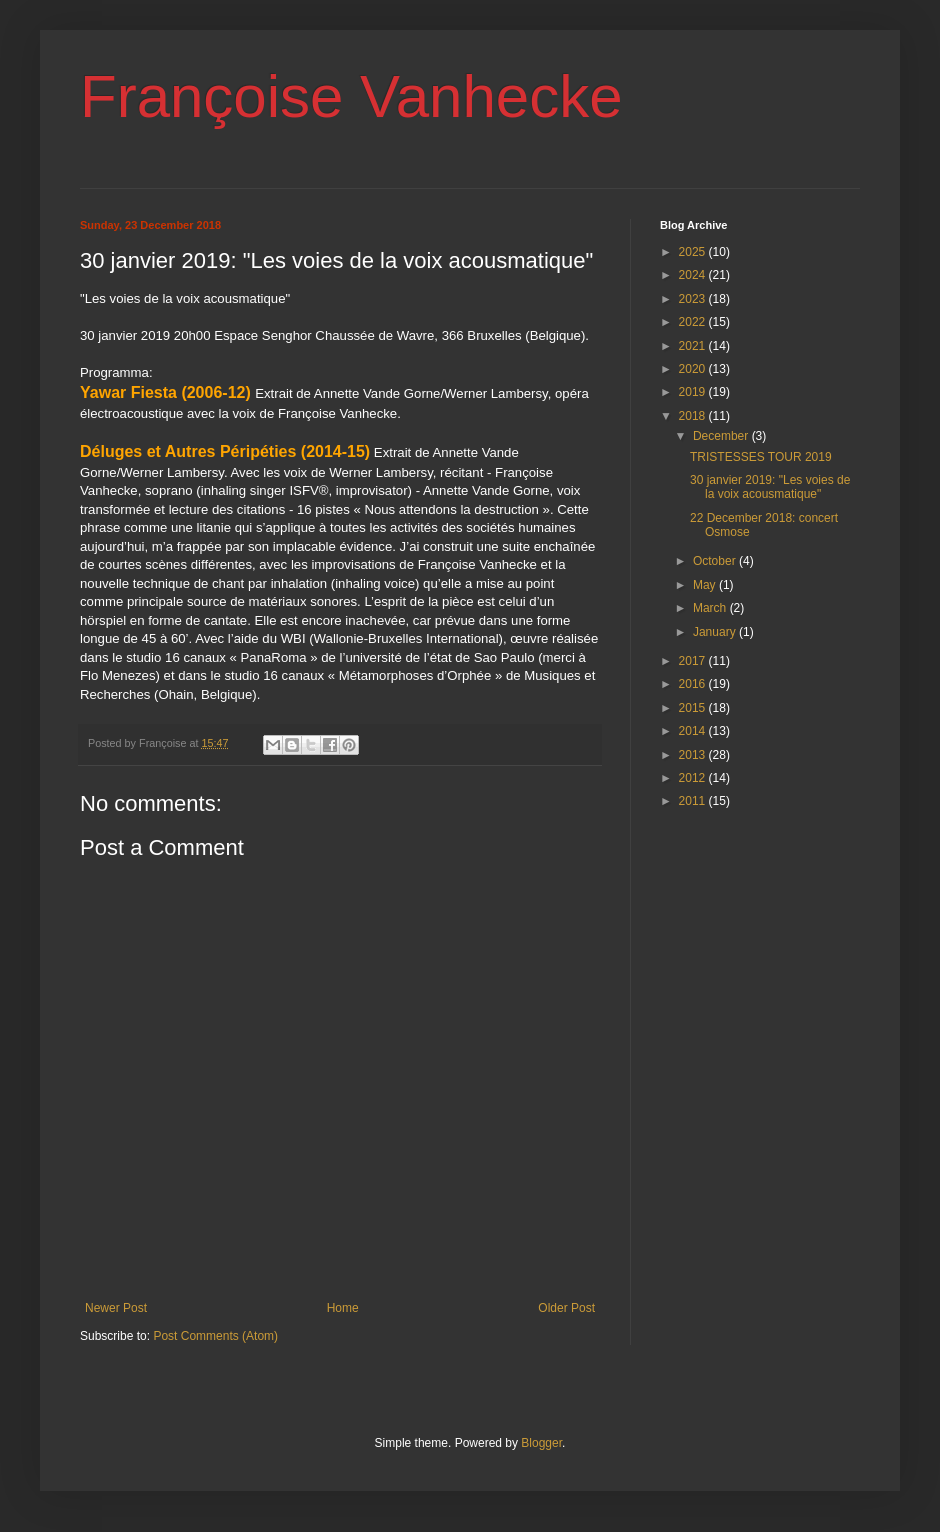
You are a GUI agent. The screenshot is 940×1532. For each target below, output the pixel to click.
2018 (694, 416)
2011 (694, 801)
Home (343, 1308)
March (711, 608)
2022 (694, 322)
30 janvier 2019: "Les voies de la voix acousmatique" (770, 487)
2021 (694, 346)
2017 (694, 661)
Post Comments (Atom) (215, 1336)
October (716, 561)
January (716, 632)
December (722, 436)
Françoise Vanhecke (351, 96)
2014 (694, 731)
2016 (694, 684)
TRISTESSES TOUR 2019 (761, 457)
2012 (694, 778)
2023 (694, 299)
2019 (694, 392)
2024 (694, 275)
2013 (694, 755)
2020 (694, 369)
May (706, 585)
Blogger (541, 1443)
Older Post (566, 1308)
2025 (694, 252)
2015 (694, 708)
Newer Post (116, 1308)
